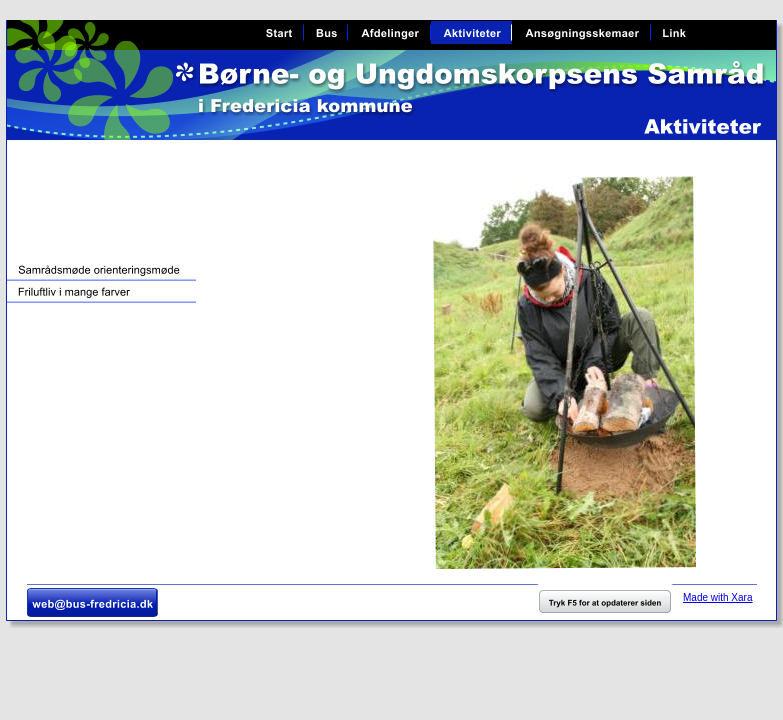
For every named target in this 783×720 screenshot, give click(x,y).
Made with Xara (717, 597)
